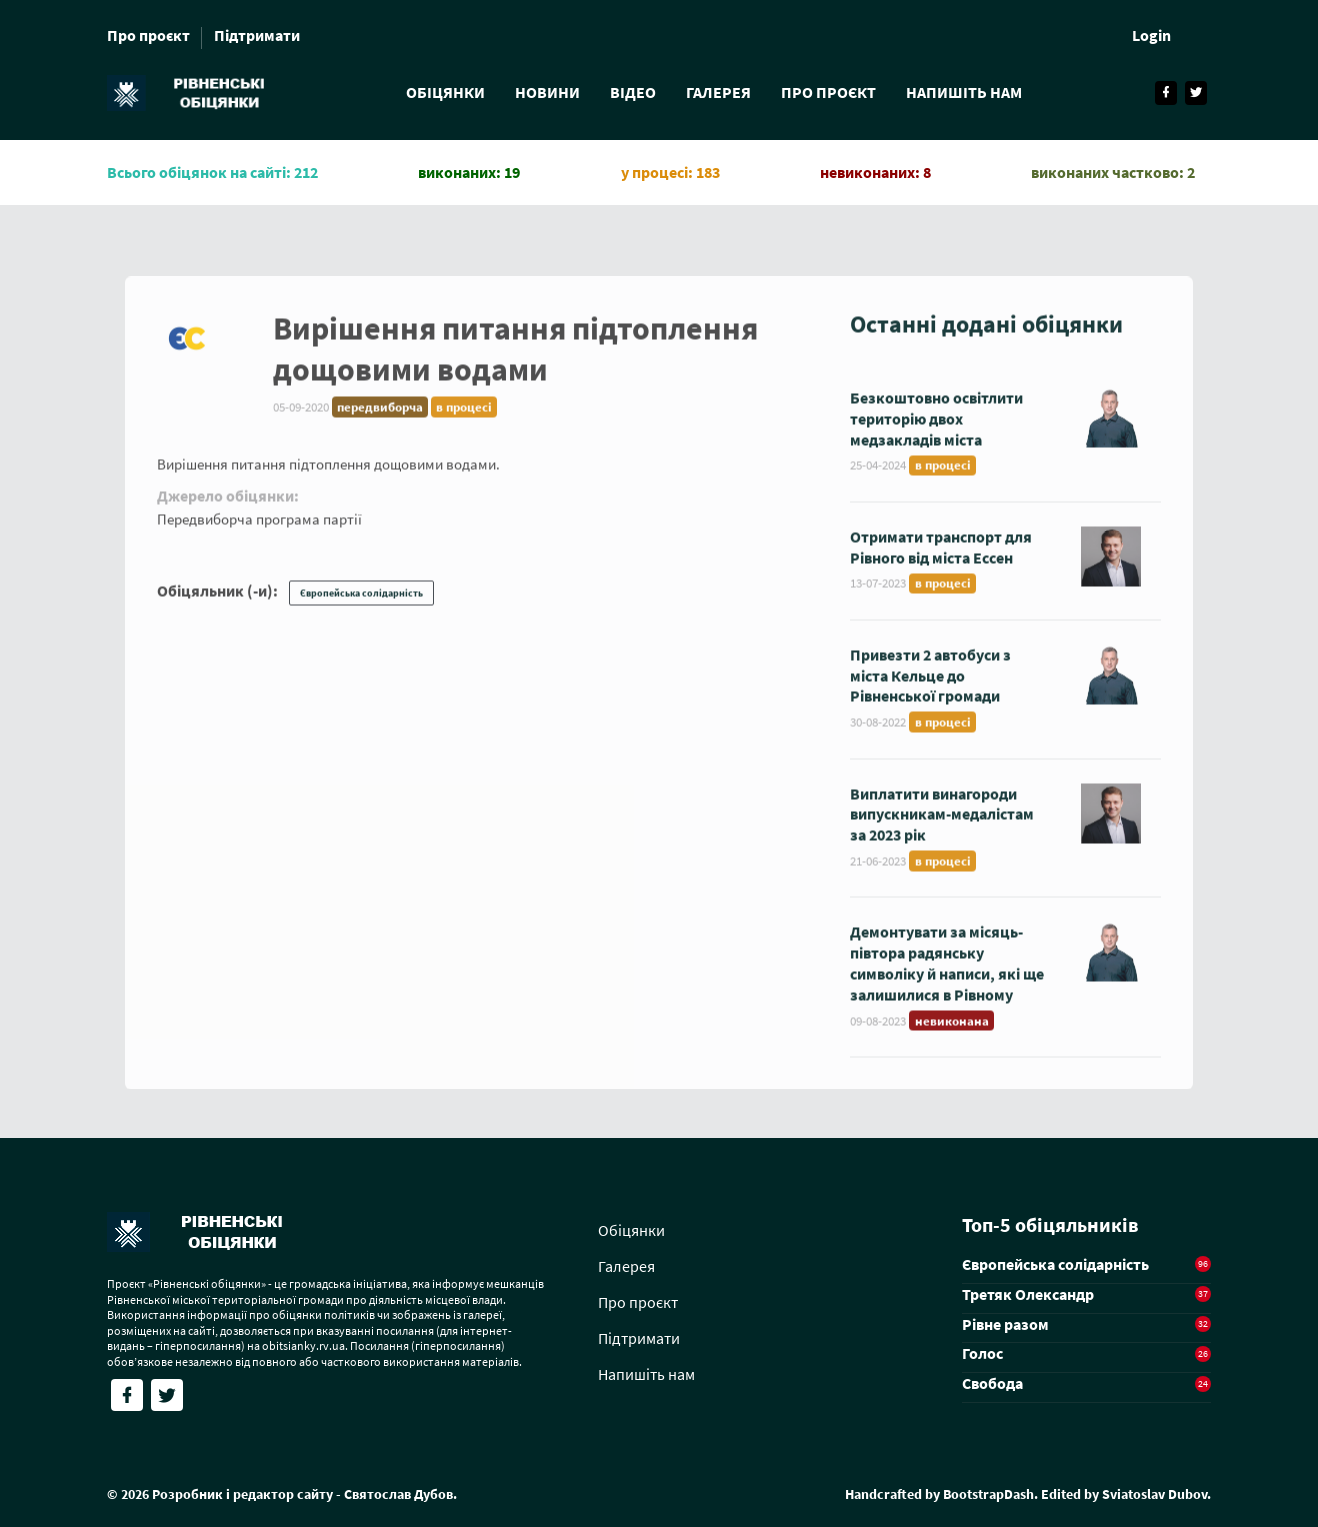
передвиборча (380, 422)
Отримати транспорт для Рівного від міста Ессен (941, 562)
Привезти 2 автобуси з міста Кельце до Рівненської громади (930, 691)
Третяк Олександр (1028, 1294)
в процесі (464, 422)
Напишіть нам (964, 92)
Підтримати (257, 35)
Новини (547, 92)
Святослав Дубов (398, 1494)
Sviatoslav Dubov (1154, 1494)
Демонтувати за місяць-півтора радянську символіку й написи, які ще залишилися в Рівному (947, 979)
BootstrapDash (988, 1494)
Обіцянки (445, 92)
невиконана (952, 1036)
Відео (633, 92)
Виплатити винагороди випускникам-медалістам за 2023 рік (942, 830)
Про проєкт (148, 35)
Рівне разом (1005, 1324)
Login (1151, 35)
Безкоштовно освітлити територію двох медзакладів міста (936, 434)
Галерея (718, 92)
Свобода (992, 1383)
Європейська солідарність (361, 609)
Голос (982, 1353)
